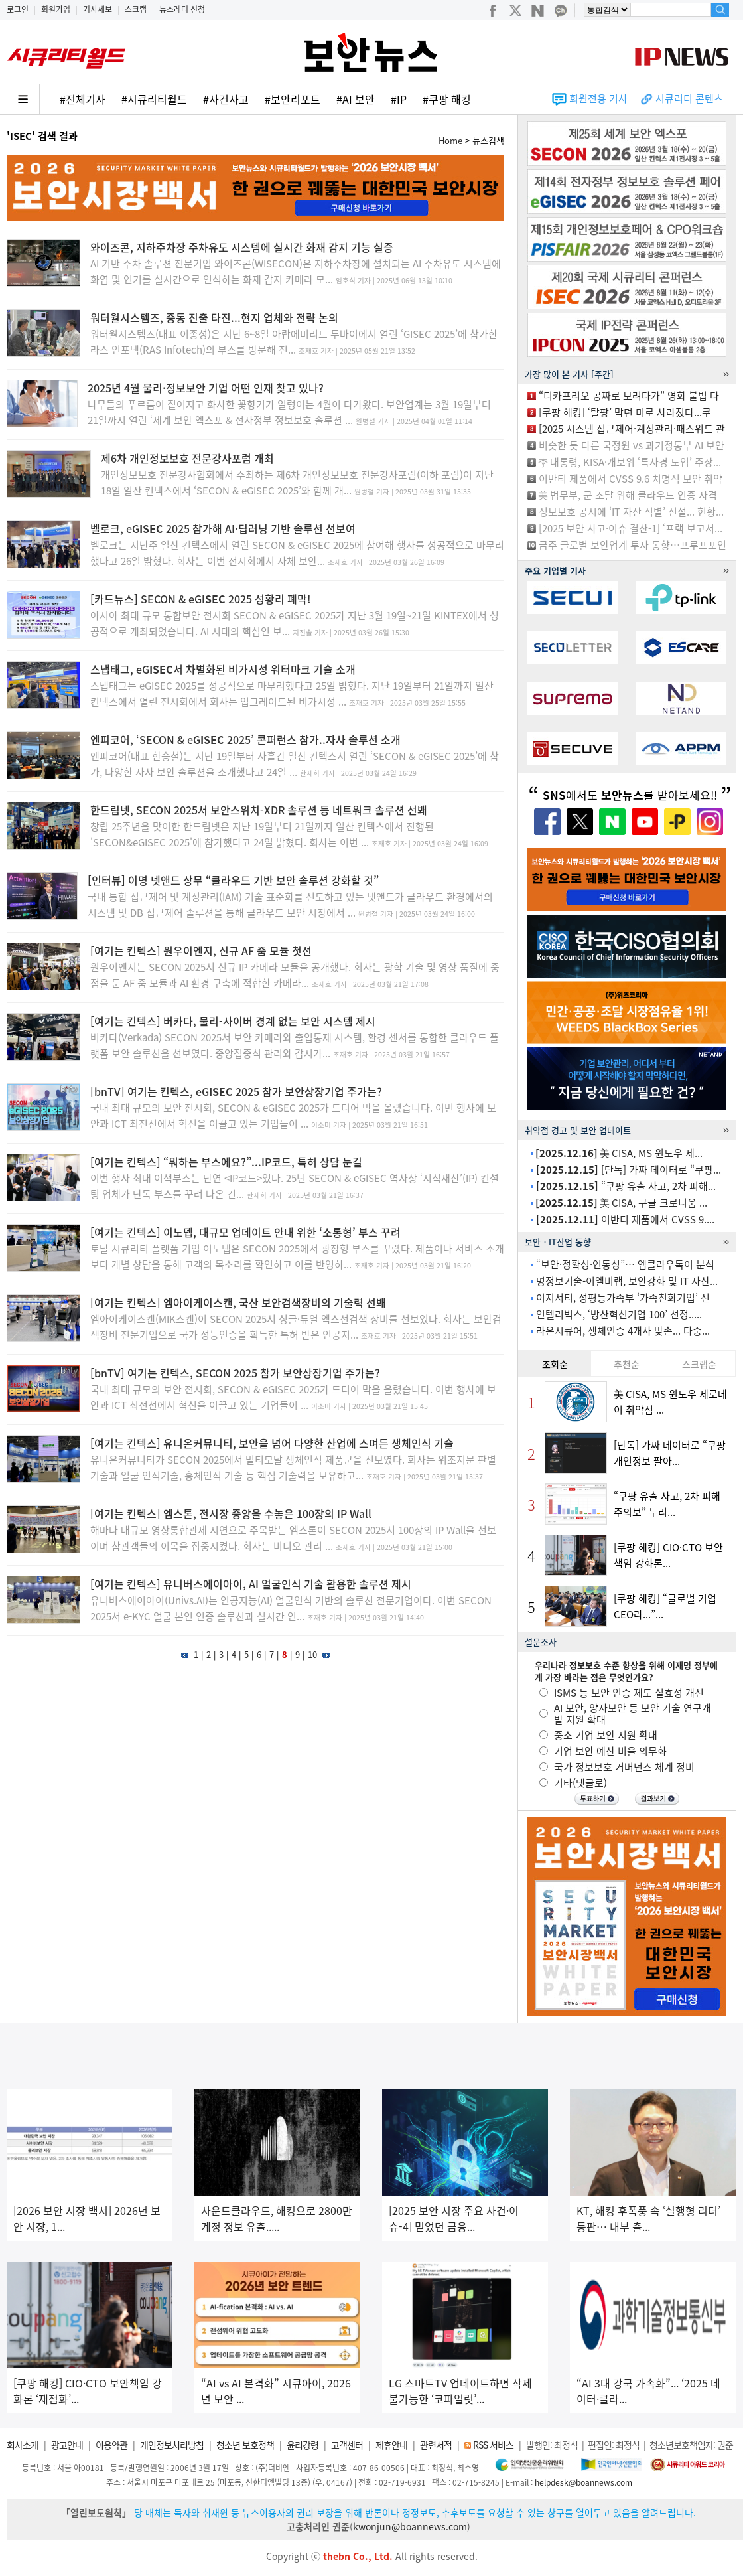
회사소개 (22, 2444)
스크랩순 (699, 1364)
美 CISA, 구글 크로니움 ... (621, 1202)
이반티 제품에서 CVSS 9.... (625, 1219)
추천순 (627, 1364)
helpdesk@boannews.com (583, 2482)
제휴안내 (391, 2444)
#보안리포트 (292, 99)
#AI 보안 (355, 99)
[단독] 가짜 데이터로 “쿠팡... (628, 1169)
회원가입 (55, 9)
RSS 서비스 (493, 2444)
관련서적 (436, 2444)
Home (450, 140)
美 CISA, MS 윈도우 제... (619, 1153)
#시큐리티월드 (154, 99)
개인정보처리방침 (172, 2444)
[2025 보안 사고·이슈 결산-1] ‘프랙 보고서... (630, 528)
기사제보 (97, 9)
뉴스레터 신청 (182, 9)
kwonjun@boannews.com (410, 2526)
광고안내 (67, 2444)
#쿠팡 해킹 (447, 99)
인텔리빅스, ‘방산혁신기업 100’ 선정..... (619, 1314)
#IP (399, 99)
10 (312, 1654)
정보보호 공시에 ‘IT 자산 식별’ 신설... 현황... (631, 511)
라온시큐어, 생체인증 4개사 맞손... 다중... (623, 1331)
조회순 (555, 1364)
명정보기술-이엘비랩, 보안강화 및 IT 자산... (627, 1281)
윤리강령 (302, 2444)
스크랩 (136, 9)
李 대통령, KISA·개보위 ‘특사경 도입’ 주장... (629, 462)
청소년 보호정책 (245, 2444)
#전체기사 (82, 99)
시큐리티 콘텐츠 (689, 98)
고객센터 (347, 2444)
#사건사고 (226, 99)
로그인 (18, 9)
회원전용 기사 (598, 98)
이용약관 (111, 2444)
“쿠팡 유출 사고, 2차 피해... (626, 1186)
